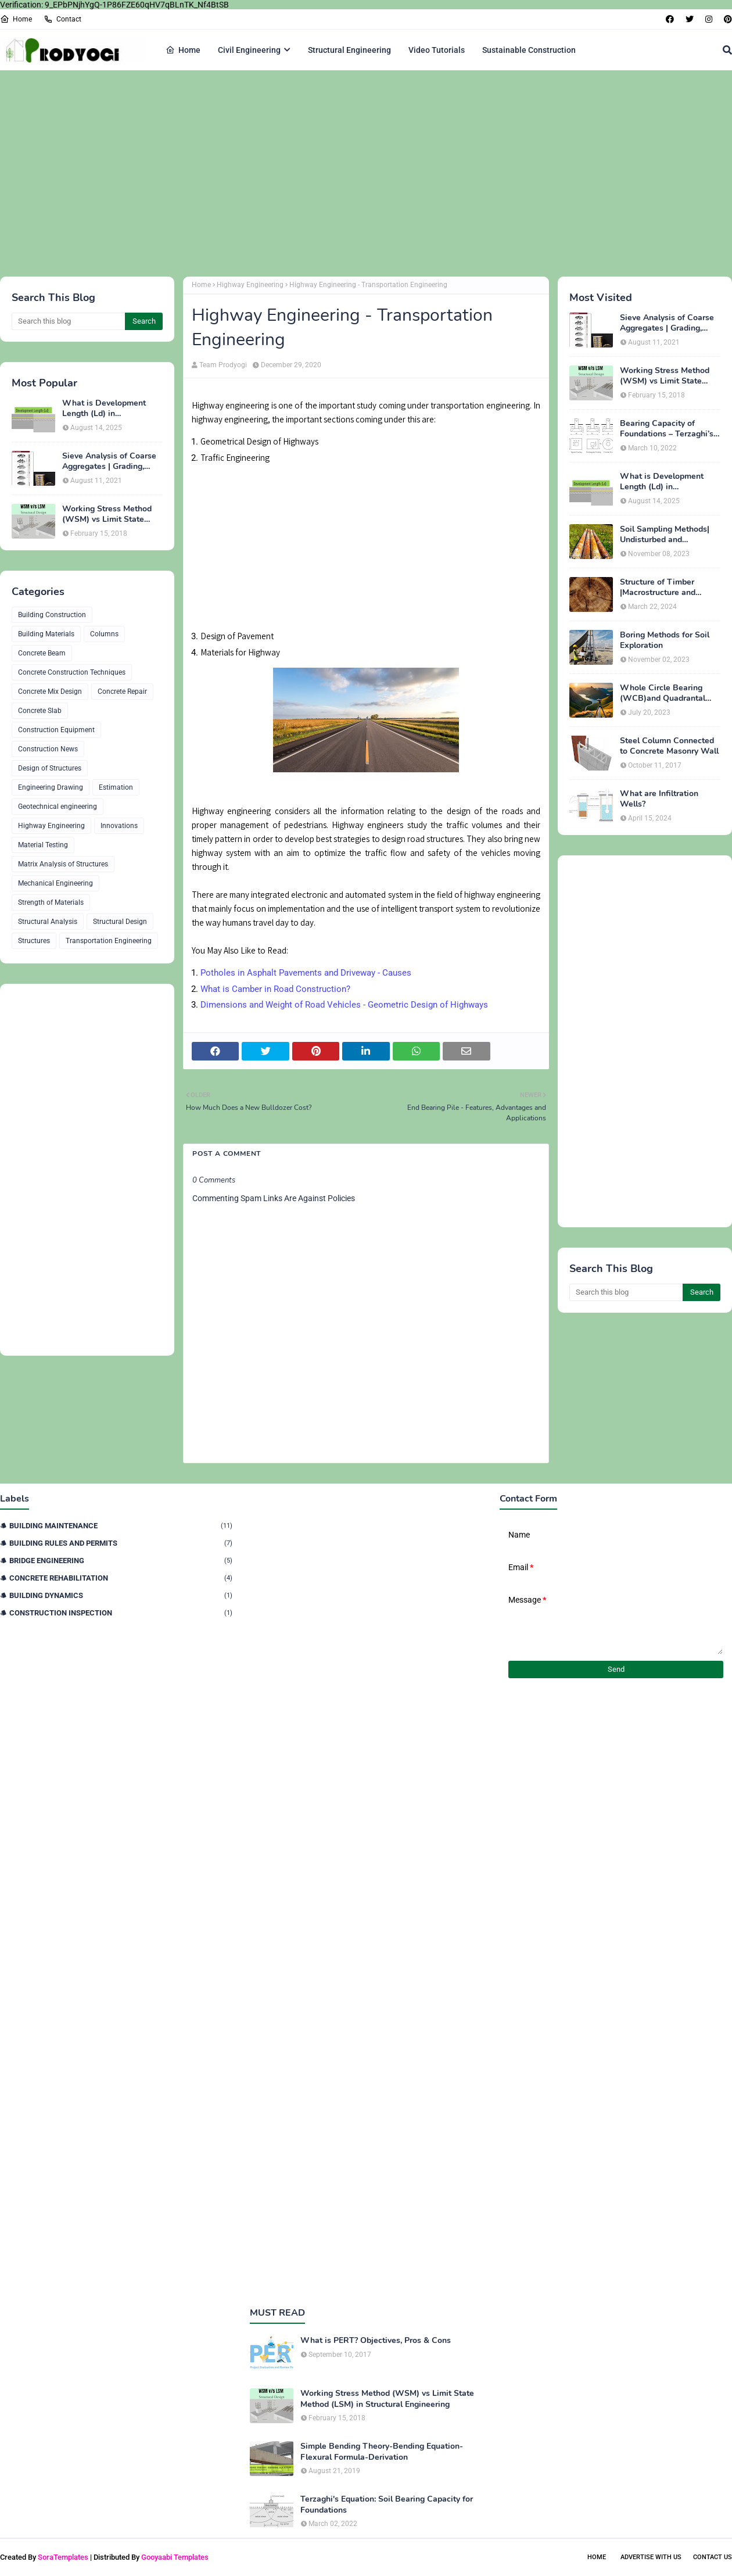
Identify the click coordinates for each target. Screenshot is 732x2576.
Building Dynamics (120, 1595)
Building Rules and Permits (120, 1543)
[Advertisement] (348, 172)
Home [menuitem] (183, 50)
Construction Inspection (120, 1612)
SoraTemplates (63, 2557)
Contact (62, 19)
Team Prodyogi (223, 365)
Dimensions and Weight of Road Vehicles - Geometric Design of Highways (344, 1004)
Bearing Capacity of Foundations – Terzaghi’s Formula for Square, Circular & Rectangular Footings (666, 428)
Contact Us (712, 2557)
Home (16, 19)
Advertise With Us (650, 2557)
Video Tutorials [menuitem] (436, 50)
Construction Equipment (56, 730)
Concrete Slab (40, 711)
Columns (104, 634)
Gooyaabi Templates (175, 2557)
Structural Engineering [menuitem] (349, 50)
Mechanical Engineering (55, 883)
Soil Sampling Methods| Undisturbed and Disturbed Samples (664, 534)
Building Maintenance (120, 1525)
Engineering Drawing (50, 787)
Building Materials (46, 634)
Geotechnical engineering (57, 806)
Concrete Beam (42, 653)
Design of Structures (49, 768)
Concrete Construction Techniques (71, 672)
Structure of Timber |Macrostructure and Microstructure (657, 587)
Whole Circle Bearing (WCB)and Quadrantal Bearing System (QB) (662, 693)
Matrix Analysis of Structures (63, 864)
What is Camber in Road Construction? (275, 989)
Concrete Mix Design (50, 691)
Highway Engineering (51, 826)
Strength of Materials (51, 902)
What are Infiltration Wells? (659, 799)
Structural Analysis (47, 922)
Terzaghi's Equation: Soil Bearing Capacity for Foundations (386, 2504)
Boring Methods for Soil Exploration (664, 640)
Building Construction (52, 615)
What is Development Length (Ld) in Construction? (104, 408)
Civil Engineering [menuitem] (249, 50)
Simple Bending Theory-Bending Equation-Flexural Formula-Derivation (381, 2451)
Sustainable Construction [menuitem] (529, 50)
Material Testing (43, 845)
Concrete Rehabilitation (120, 1578)
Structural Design (120, 922)
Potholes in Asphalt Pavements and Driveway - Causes (305, 973)
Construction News (48, 749)
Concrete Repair (122, 691)
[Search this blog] (68, 321)
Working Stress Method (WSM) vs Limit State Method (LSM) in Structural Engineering (107, 514)
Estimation (116, 787)
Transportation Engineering (109, 941)
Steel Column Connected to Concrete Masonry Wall (669, 746)
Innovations (119, 826)
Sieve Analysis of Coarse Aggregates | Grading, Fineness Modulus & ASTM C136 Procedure (109, 461)
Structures (34, 941)
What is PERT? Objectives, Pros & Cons (375, 2340)
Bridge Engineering (120, 1560)
